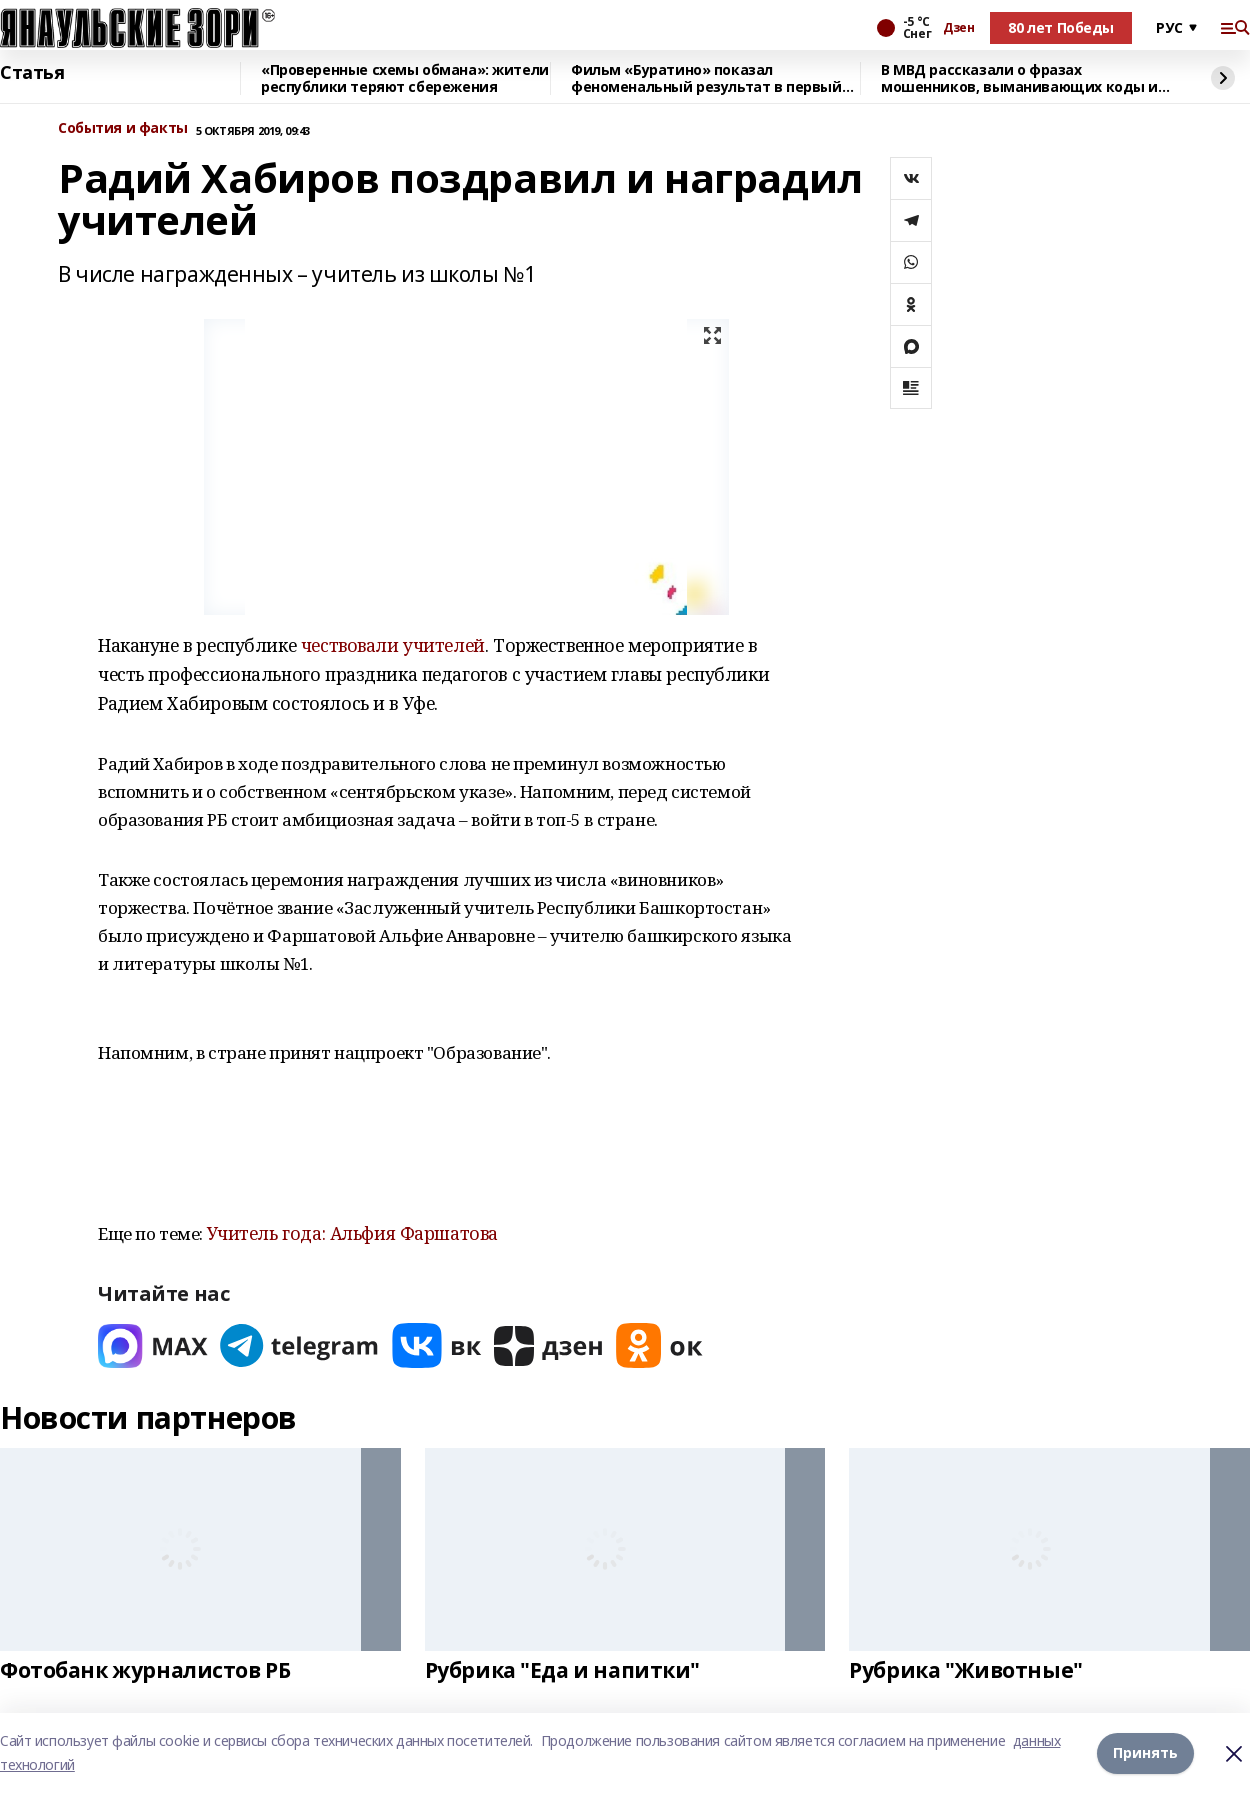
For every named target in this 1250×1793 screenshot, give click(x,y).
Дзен (958, 28)
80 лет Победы (1061, 27)
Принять (1145, 1752)
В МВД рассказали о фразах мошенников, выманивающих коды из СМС (1023, 78)
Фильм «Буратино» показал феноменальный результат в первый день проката (706, 78)
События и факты (123, 128)
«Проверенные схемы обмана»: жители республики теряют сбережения (405, 78)
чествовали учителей (393, 645)
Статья (32, 73)
